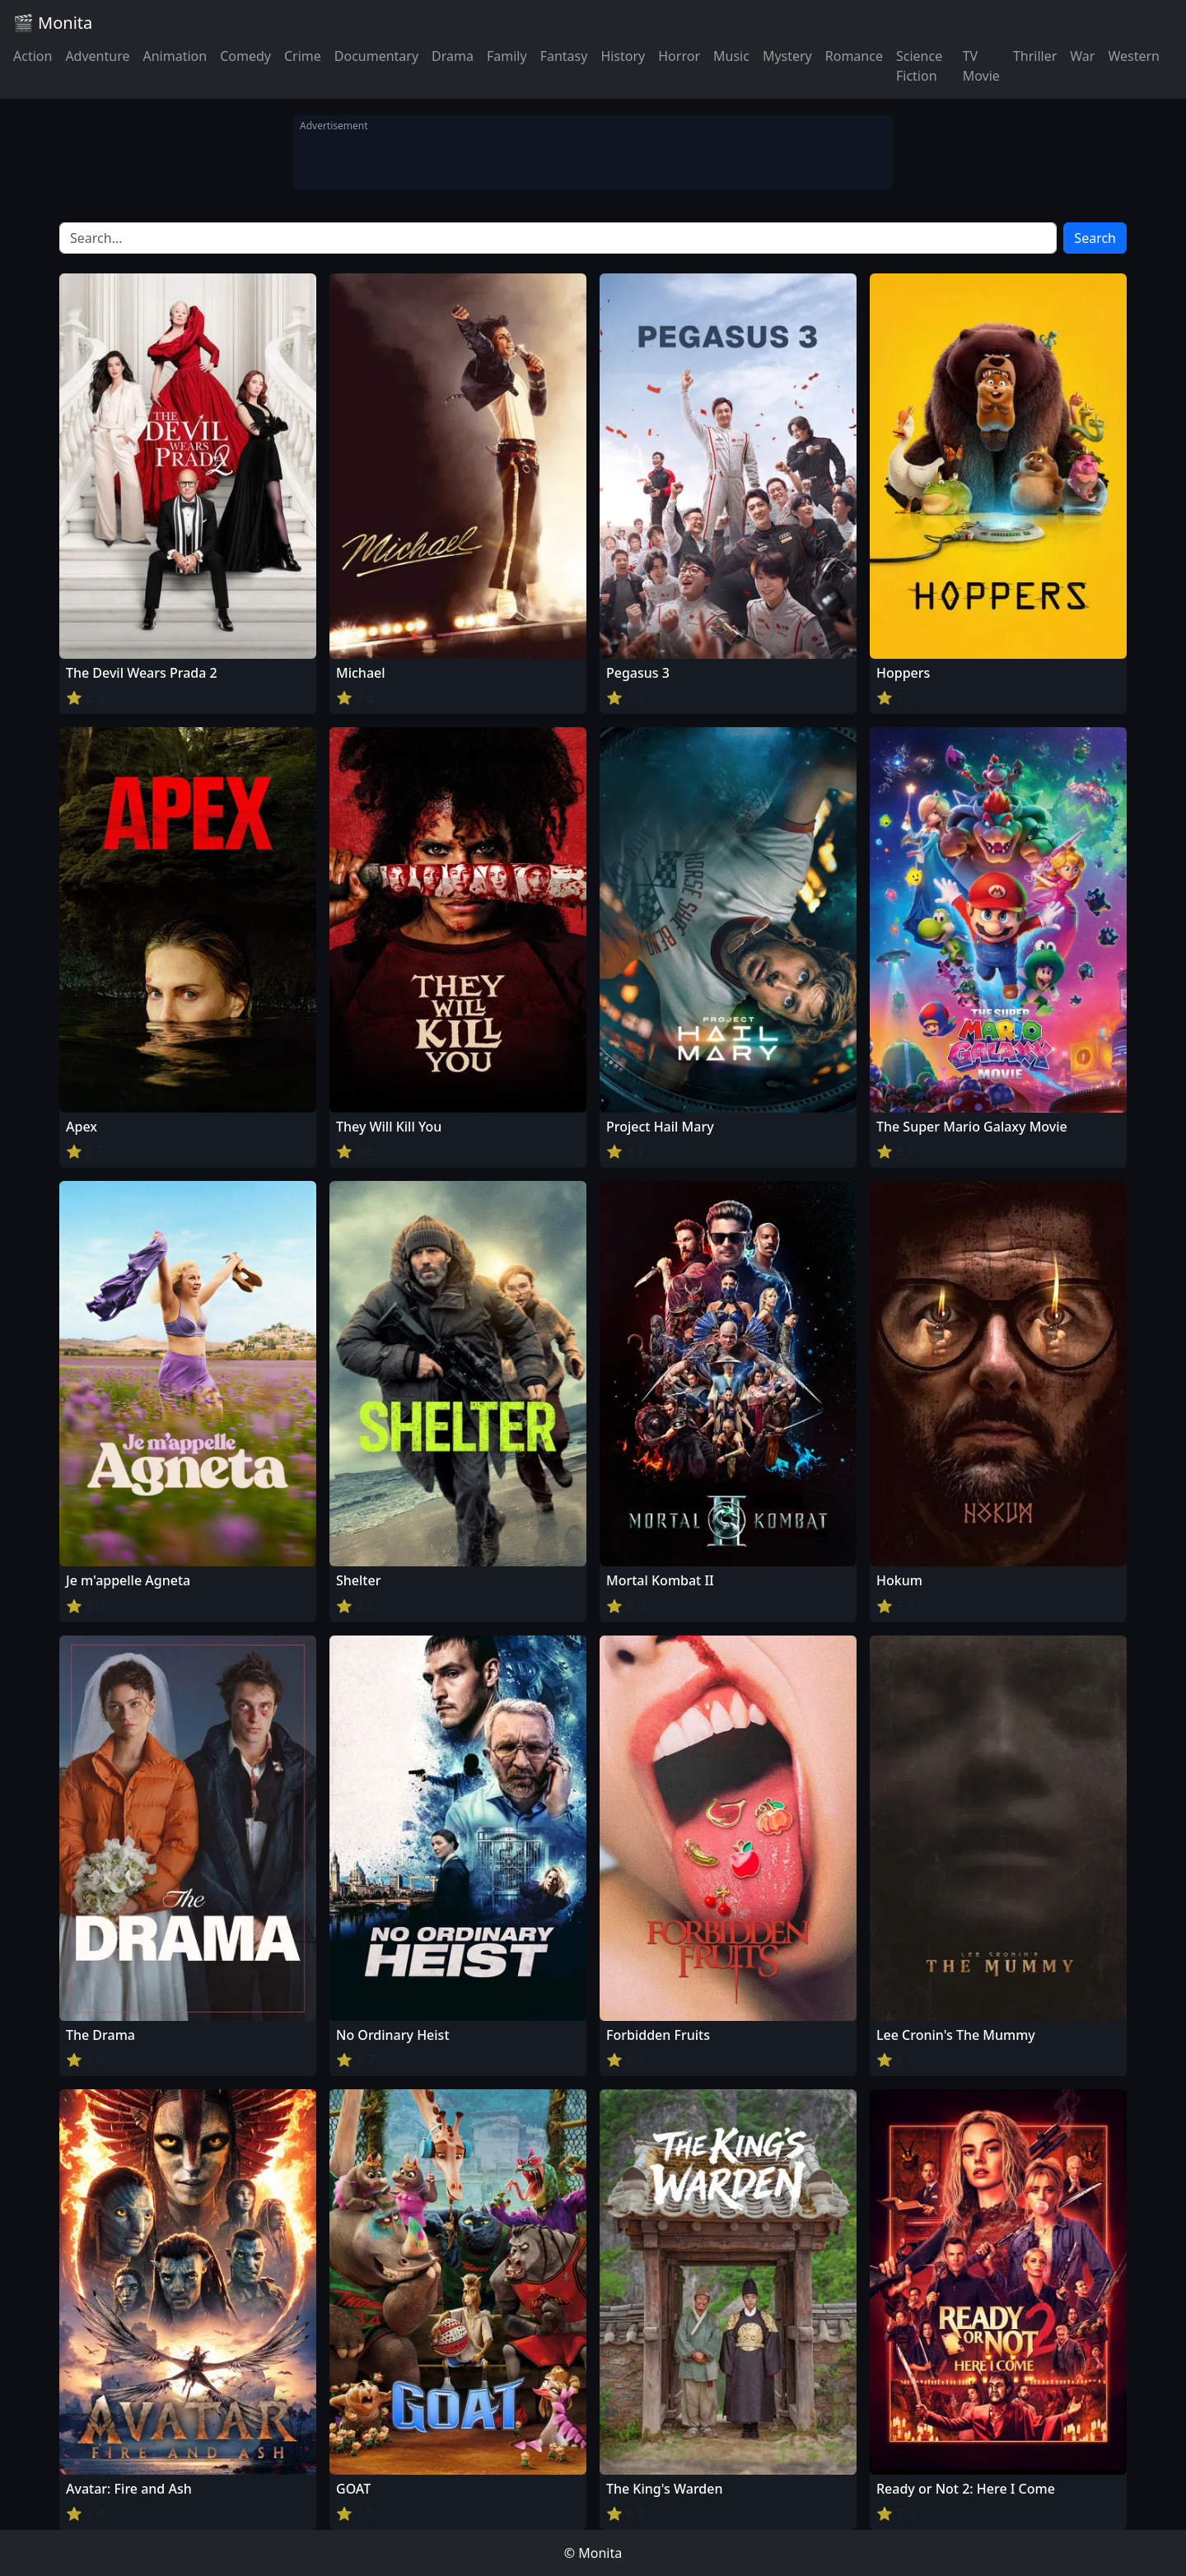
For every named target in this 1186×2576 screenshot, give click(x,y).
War (1082, 56)
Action (32, 56)
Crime (302, 56)
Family (507, 56)
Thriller (1035, 56)
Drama (453, 56)
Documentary (376, 56)
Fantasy (564, 56)
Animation (174, 56)
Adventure (97, 56)
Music (731, 56)
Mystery (787, 56)
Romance (854, 56)
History (622, 56)
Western (1134, 56)
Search (1095, 238)
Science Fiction (919, 66)
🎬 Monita (52, 23)
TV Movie (981, 66)
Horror (679, 56)
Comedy (245, 56)
